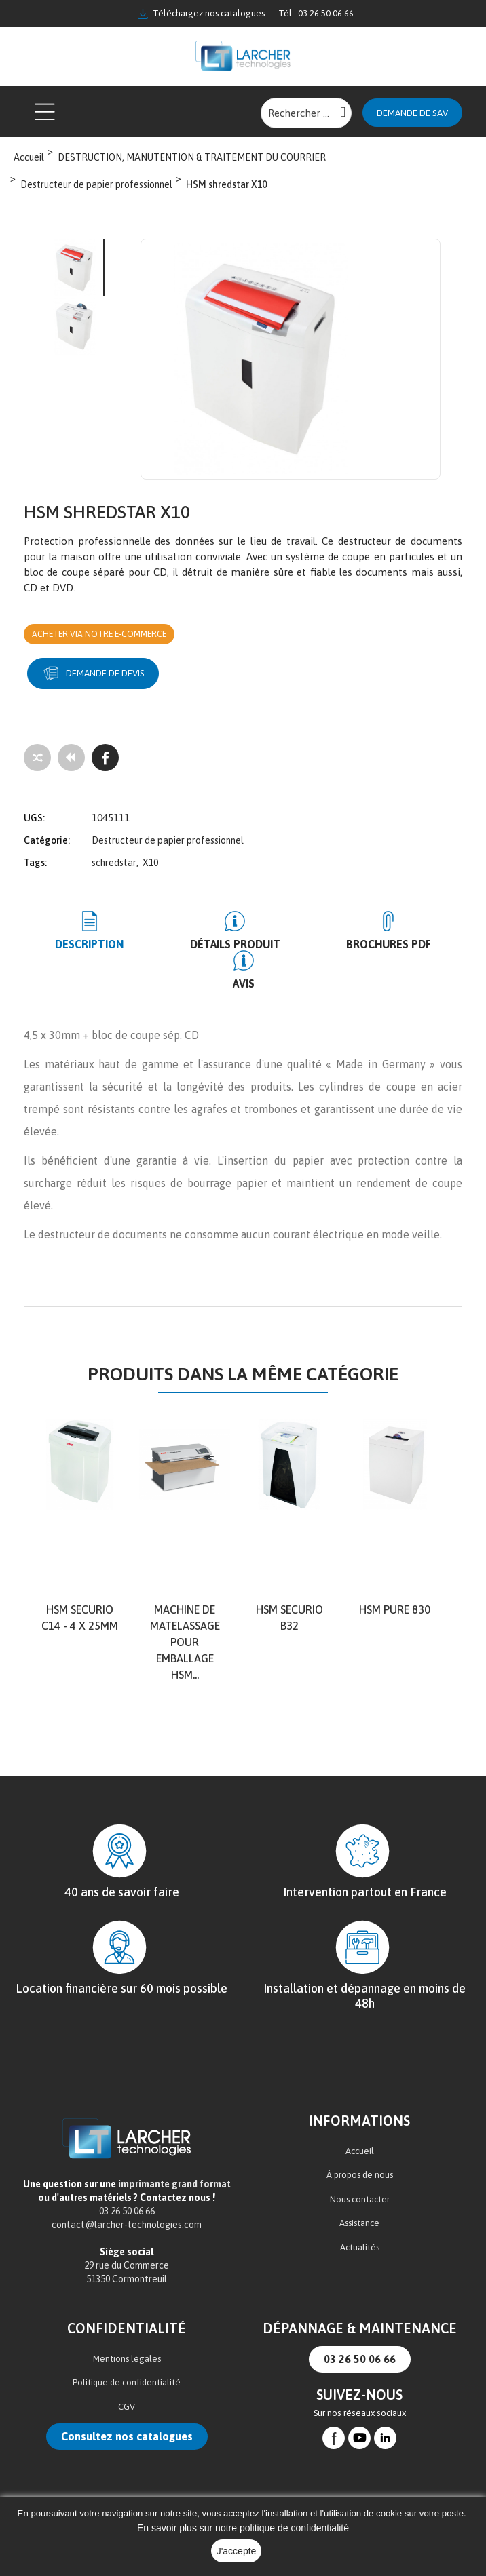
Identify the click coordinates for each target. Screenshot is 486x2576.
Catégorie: (47, 842)
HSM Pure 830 (394, 1572)
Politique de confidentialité (127, 2345)
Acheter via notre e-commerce (109, 634)
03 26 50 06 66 (360, 2322)
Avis (431, 946)
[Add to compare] (37, 759)
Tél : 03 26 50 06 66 (316, 13)
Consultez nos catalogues (127, 2399)
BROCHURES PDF (333, 946)
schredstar (114, 864)
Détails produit (202, 946)
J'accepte (237, 2550)
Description (78, 946)
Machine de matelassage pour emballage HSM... (185, 1604)
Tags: (35, 864)
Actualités (359, 2209)
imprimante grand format (174, 2146)
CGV (126, 2369)
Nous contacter (360, 2161)
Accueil (359, 2113)
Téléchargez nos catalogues (201, 13)
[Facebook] (105, 759)
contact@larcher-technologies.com (127, 2187)
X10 (150, 864)
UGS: (34, 820)
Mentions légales (127, 2321)
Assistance (359, 2186)
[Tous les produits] (71, 759)
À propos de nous (359, 2137)
